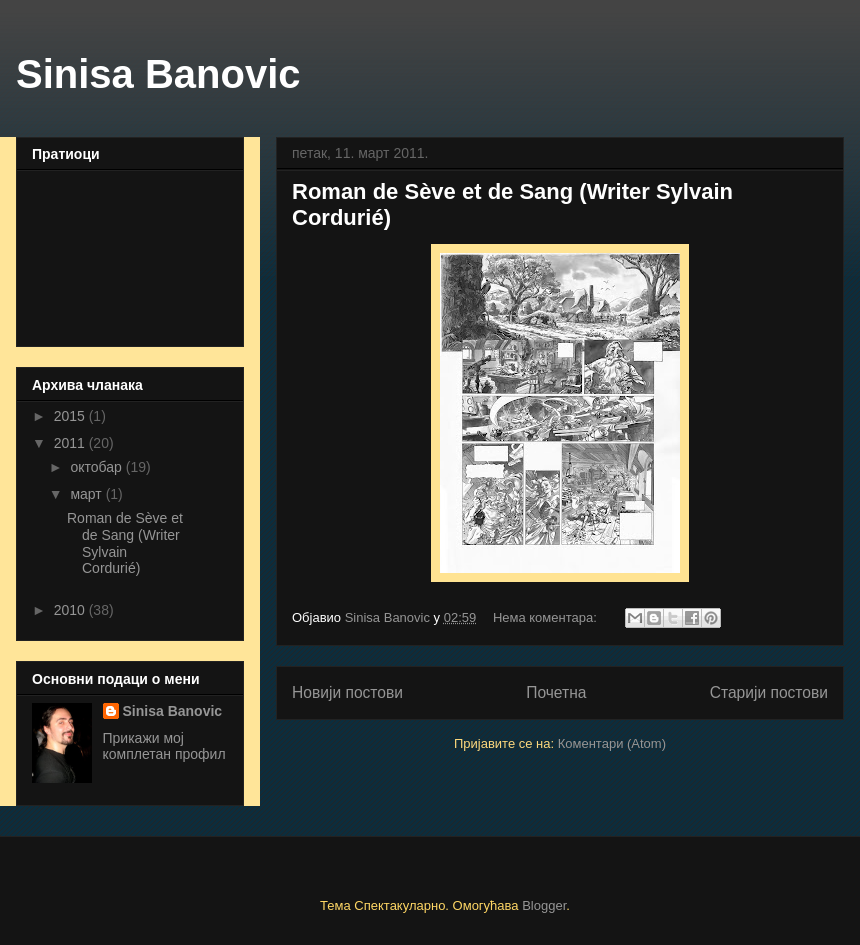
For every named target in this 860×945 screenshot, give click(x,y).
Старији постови (769, 692)
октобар (97, 467)
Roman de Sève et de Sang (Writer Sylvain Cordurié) (125, 543)
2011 (71, 443)
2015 (71, 416)
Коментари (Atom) (612, 743)
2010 (71, 610)
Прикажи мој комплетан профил (164, 746)
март (87, 494)
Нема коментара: (547, 617)
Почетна (556, 692)
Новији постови (347, 692)
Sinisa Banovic (158, 74)
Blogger (544, 905)
